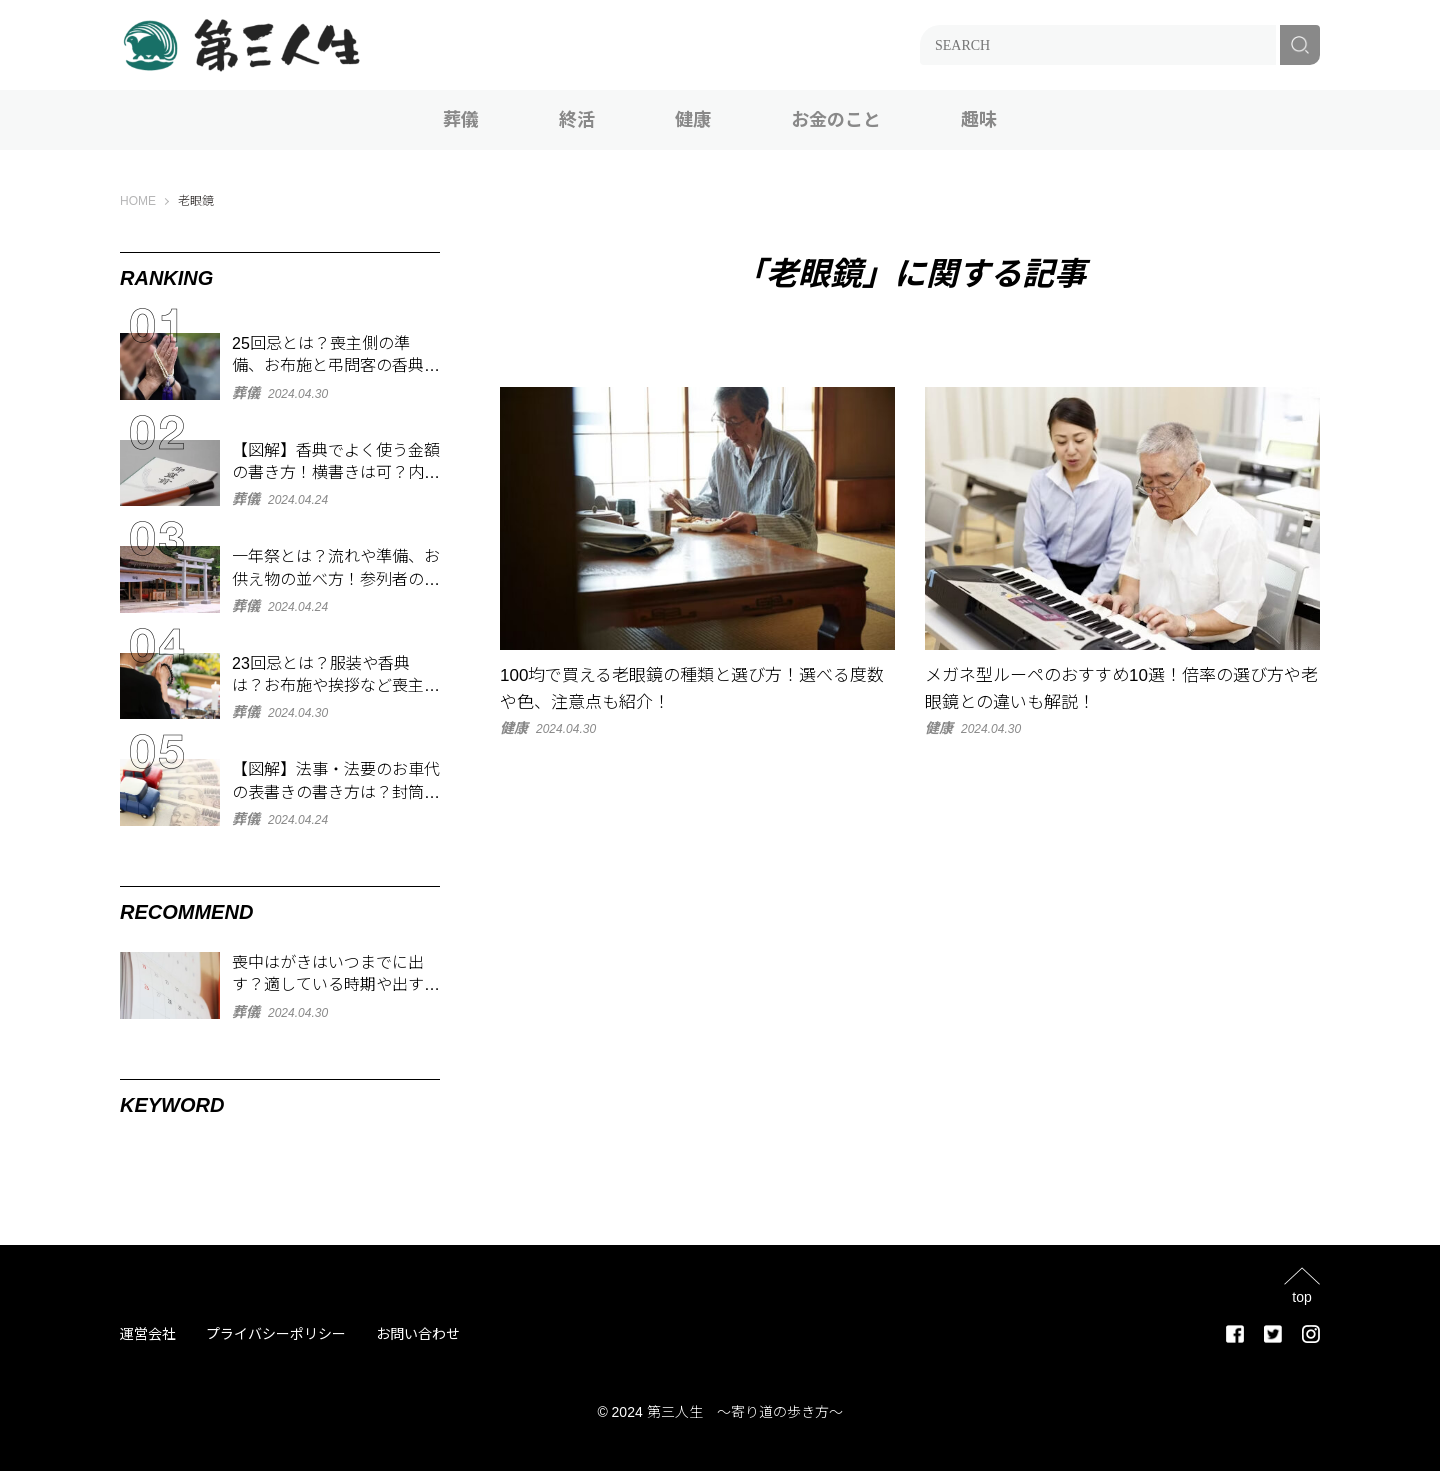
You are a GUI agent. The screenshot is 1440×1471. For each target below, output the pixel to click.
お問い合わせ (418, 1334)
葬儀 (461, 120)
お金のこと (836, 120)
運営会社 (148, 1334)
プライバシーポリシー (276, 1334)
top (1301, 1296)
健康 (693, 120)
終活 (577, 120)
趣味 (979, 120)
